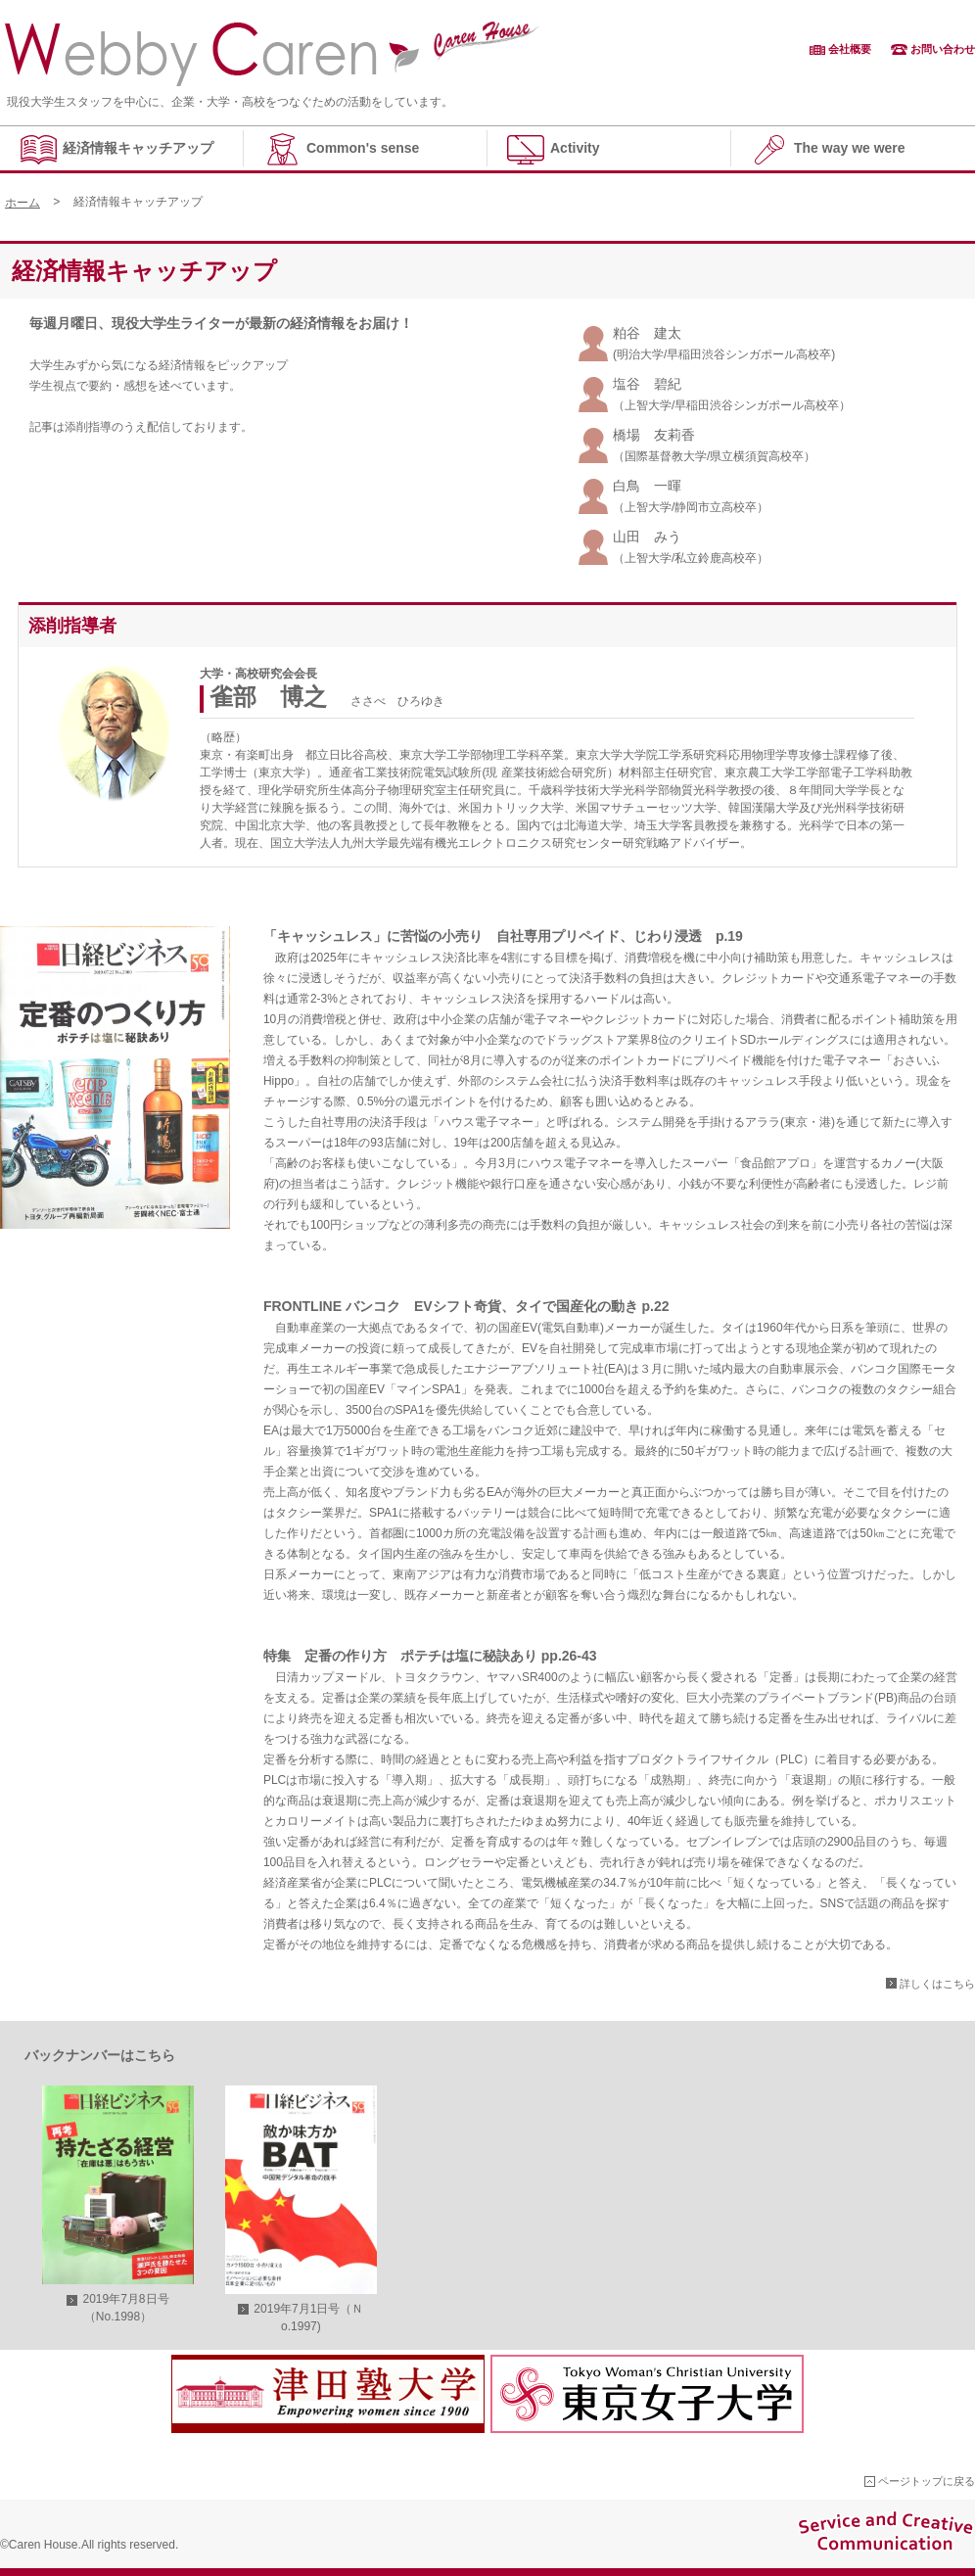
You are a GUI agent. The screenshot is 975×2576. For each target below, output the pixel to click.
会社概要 (849, 49)
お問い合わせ (942, 49)
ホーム (22, 203)
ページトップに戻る (926, 2481)
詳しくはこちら (937, 1984)
